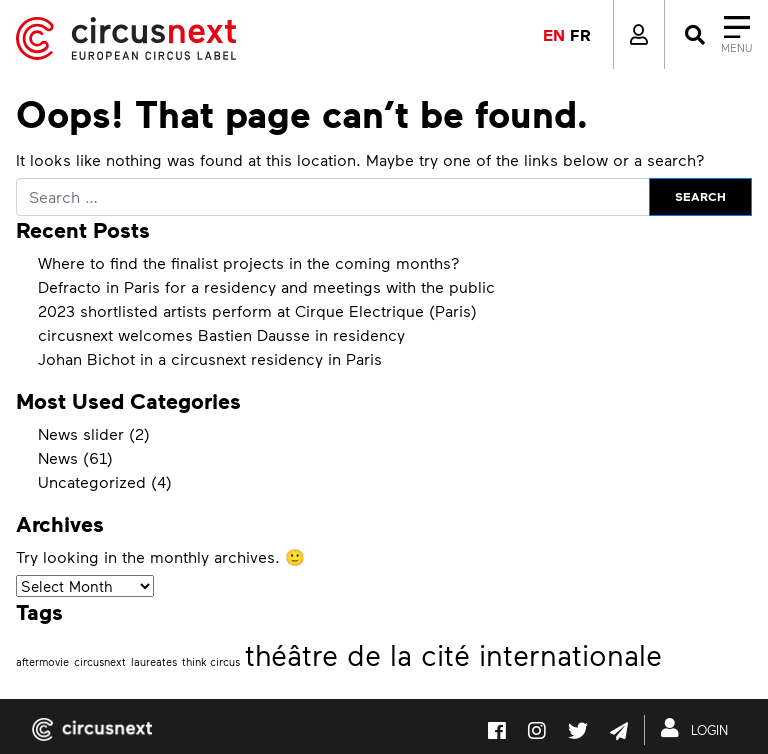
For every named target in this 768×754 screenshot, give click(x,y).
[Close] (716, 35)
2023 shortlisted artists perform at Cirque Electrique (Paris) (257, 310)
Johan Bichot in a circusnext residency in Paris (210, 358)
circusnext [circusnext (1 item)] (100, 661)
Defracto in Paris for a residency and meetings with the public (266, 286)
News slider (81, 433)
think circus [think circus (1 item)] (211, 661)
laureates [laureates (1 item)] (154, 661)
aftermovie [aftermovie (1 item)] (42, 661)
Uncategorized (92, 481)
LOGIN (698, 728)
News (58, 457)
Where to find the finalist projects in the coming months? (249, 262)
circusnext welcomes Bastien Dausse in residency (221, 334)
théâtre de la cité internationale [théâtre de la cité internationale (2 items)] (453, 654)
